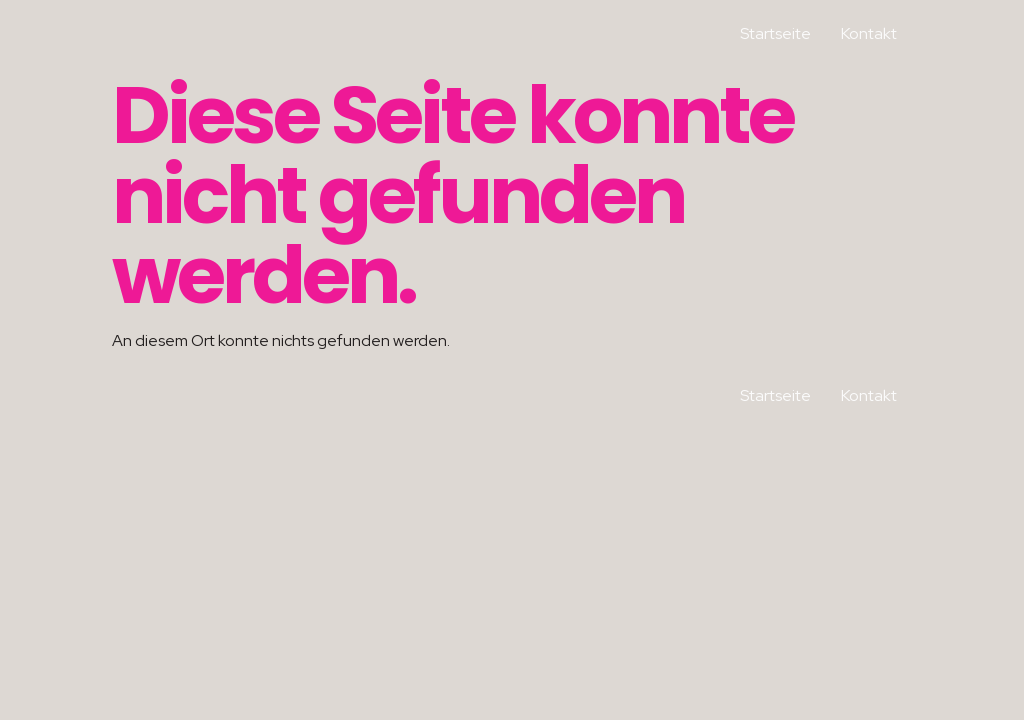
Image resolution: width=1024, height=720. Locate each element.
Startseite (775, 33)
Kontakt (869, 33)
